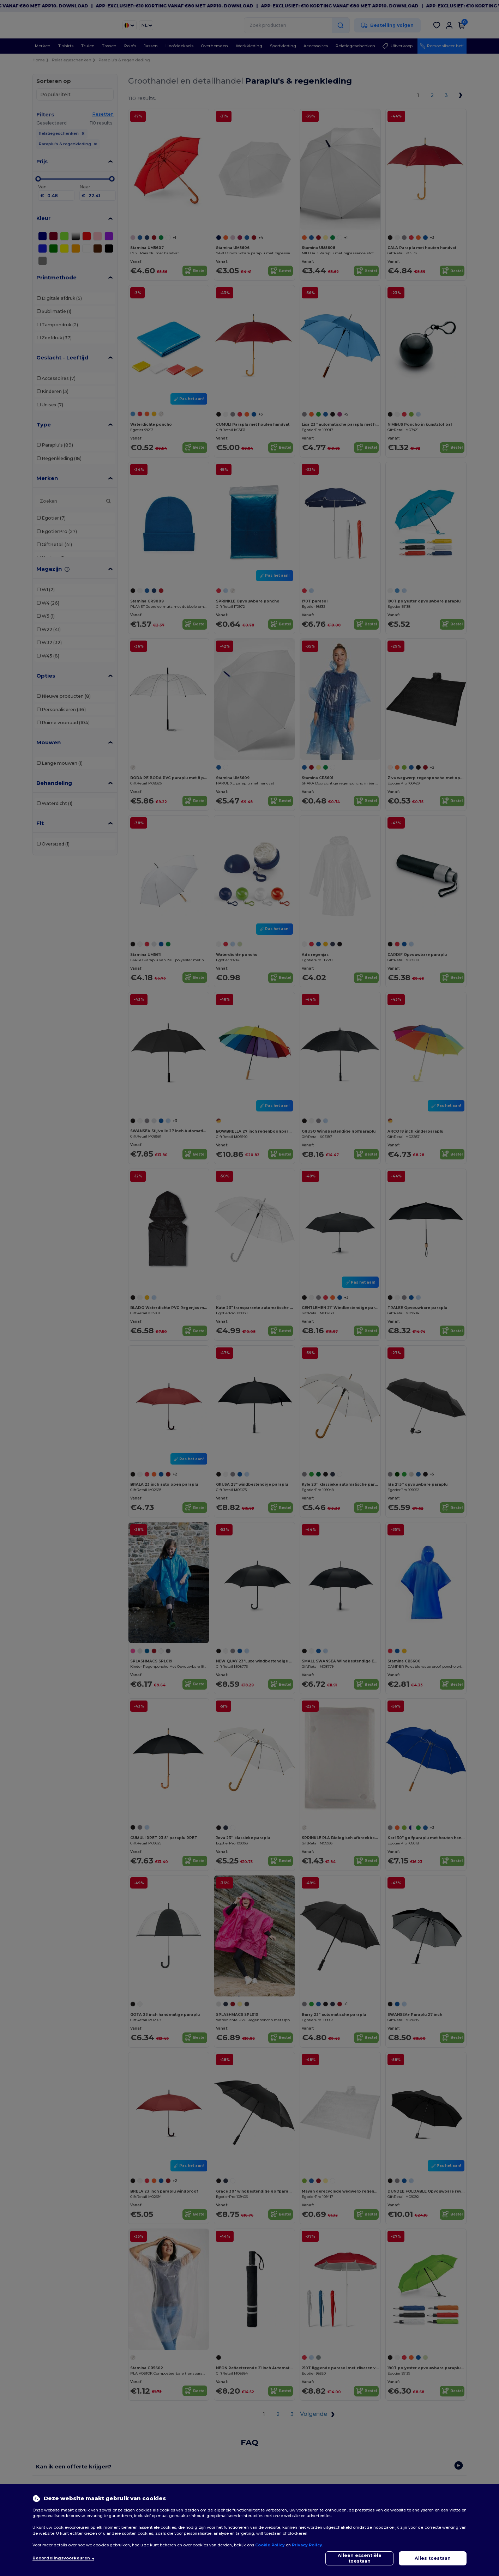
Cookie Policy (270, 2544)
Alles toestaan (433, 2558)
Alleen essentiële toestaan (359, 2558)
